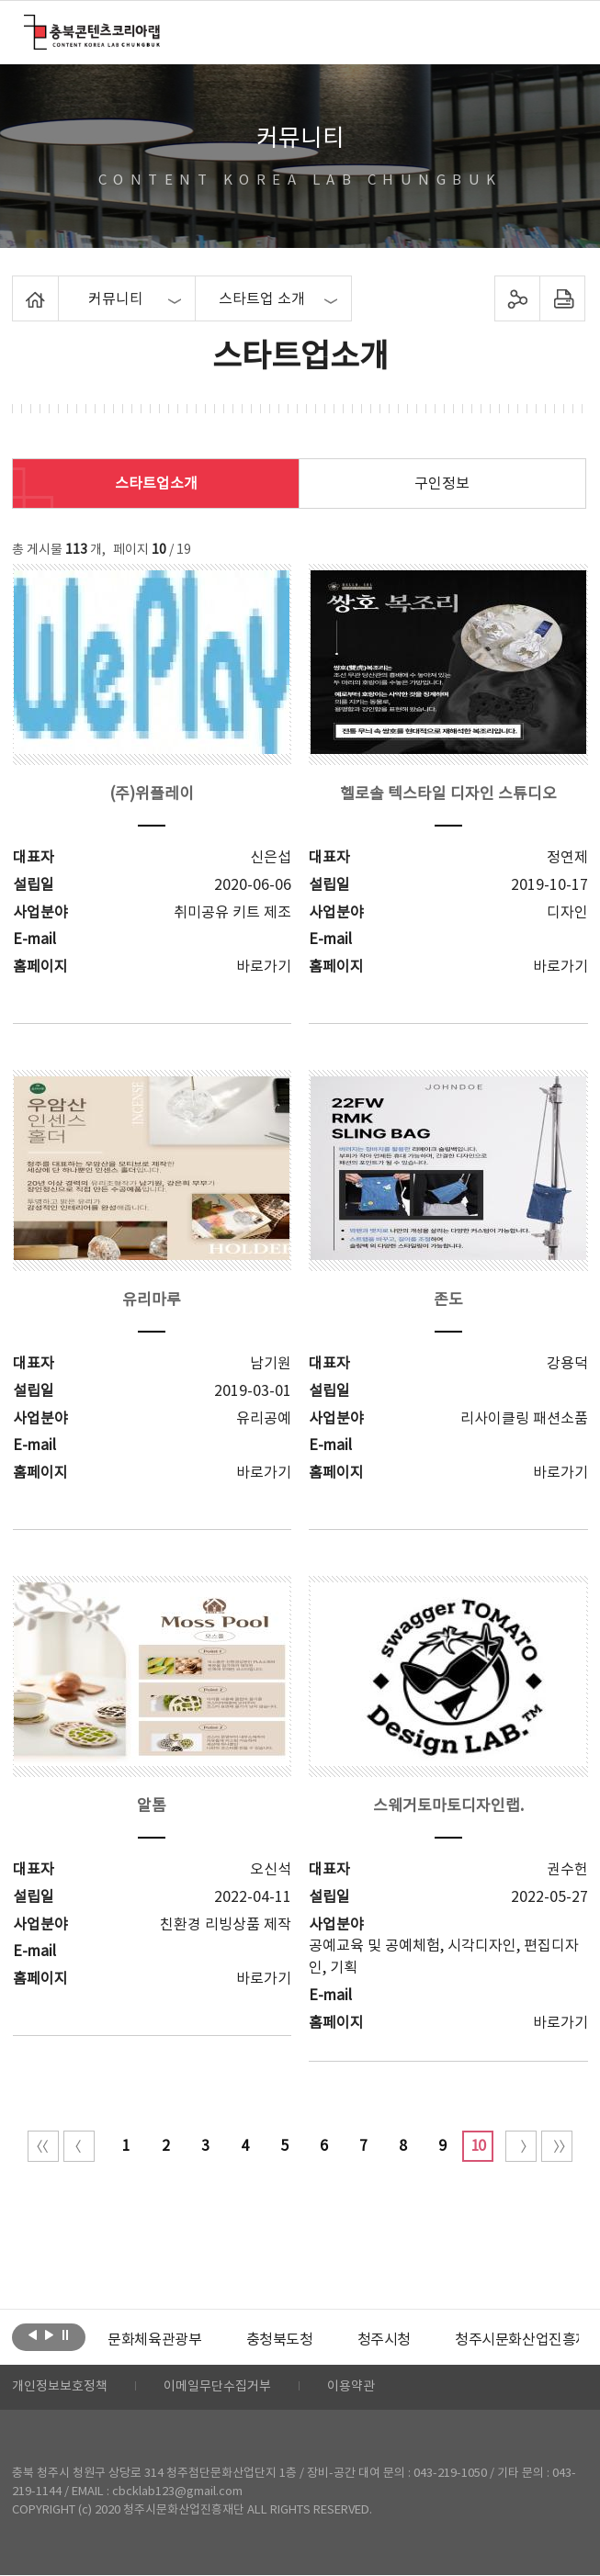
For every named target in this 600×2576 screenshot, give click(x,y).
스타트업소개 (156, 484)
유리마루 (151, 1300)
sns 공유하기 (517, 298)
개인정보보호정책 (60, 2387)
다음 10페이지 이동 (521, 2146)
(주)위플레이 (151, 794)
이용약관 (351, 2387)
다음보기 (49, 2335)
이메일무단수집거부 (217, 2387)
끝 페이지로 (556, 2146)
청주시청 (383, 2340)
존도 (448, 1300)
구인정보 (442, 484)
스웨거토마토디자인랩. (448, 1806)
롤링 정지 (66, 2335)
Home (17, 286)
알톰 (151, 1806)
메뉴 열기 (564, 31)
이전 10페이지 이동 (79, 2146)
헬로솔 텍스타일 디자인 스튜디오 (448, 794)
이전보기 (33, 2335)
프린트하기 (562, 298)
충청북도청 (278, 2340)
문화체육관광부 (154, 2340)
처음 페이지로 (43, 2146)
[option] (154, 2340)
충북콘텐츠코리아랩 (28, 25)
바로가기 (263, 967)
